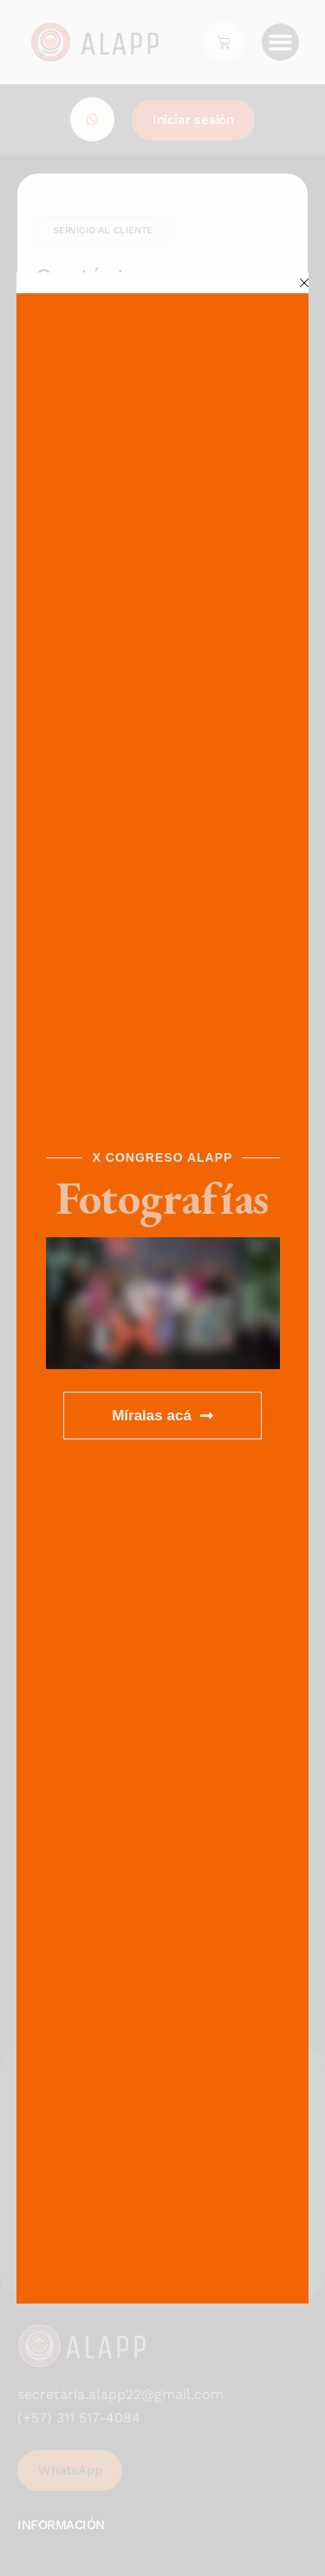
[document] (162, 1288)
